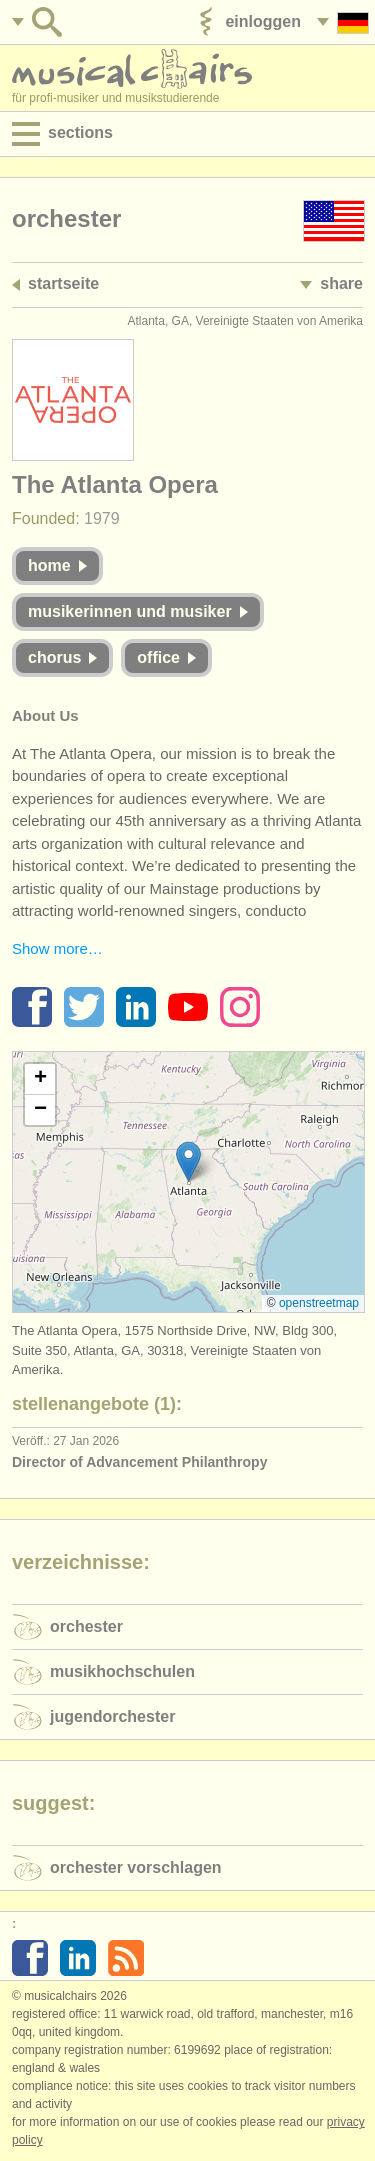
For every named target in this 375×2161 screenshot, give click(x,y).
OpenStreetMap (319, 1303)
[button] (188, 1161)
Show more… (57, 948)
